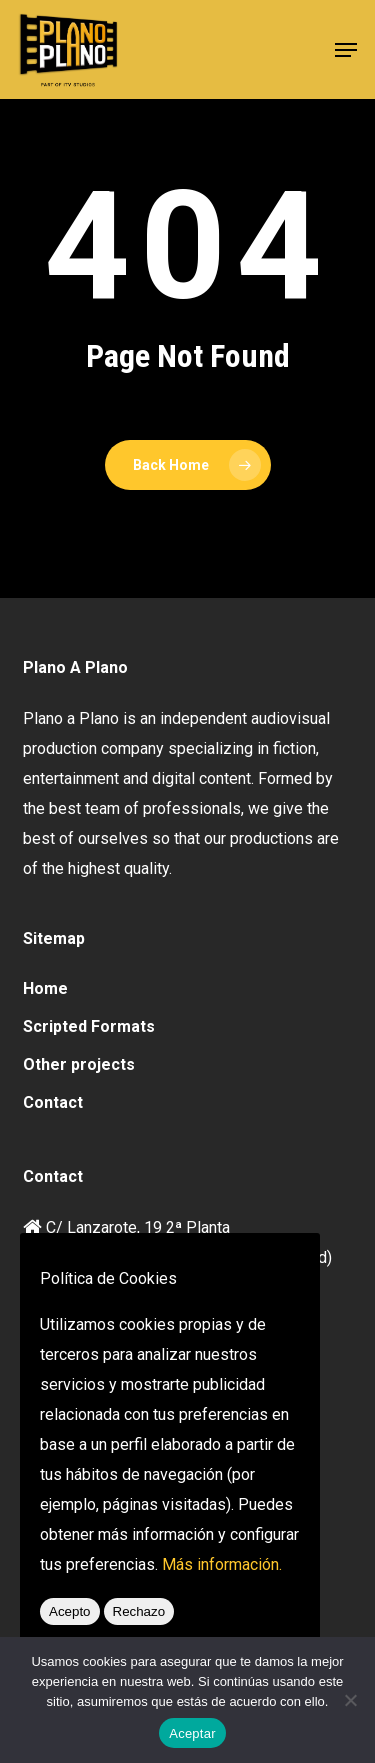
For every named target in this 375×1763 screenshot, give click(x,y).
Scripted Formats (89, 1026)
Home (45, 988)
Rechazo (139, 1611)
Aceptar (192, 1733)
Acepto (70, 1611)
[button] (346, 50)
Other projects (79, 1064)
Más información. (222, 1564)
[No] (350, 1700)
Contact (53, 1102)
